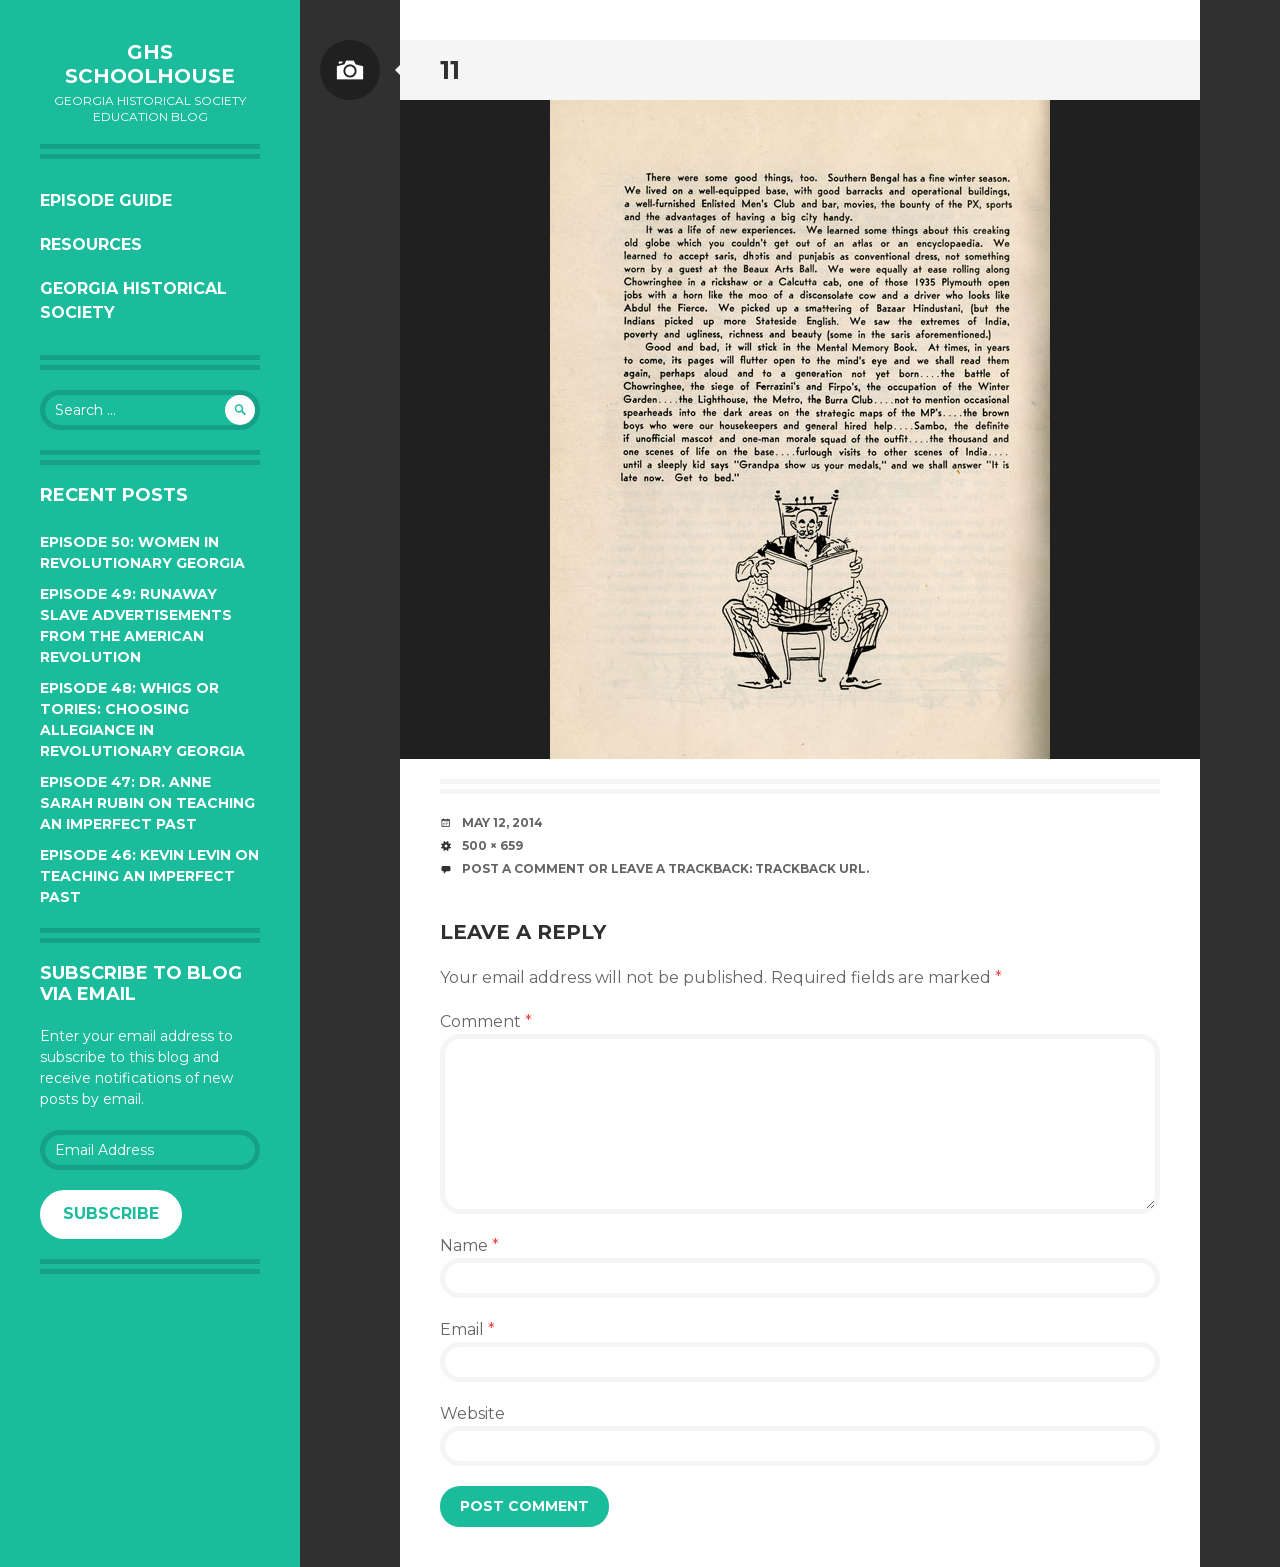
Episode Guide (106, 200)
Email (467, 1329)
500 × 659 (492, 845)
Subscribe (111, 1213)
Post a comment (523, 868)
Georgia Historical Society (133, 300)
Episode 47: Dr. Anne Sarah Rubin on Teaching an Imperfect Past (147, 803)
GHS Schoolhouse (150, 64)
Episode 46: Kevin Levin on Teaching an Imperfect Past (149, 876)
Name (469, 1245)
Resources (91, 244)
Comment (486, 1021)
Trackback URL (810, 868)
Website (472, 1413)
